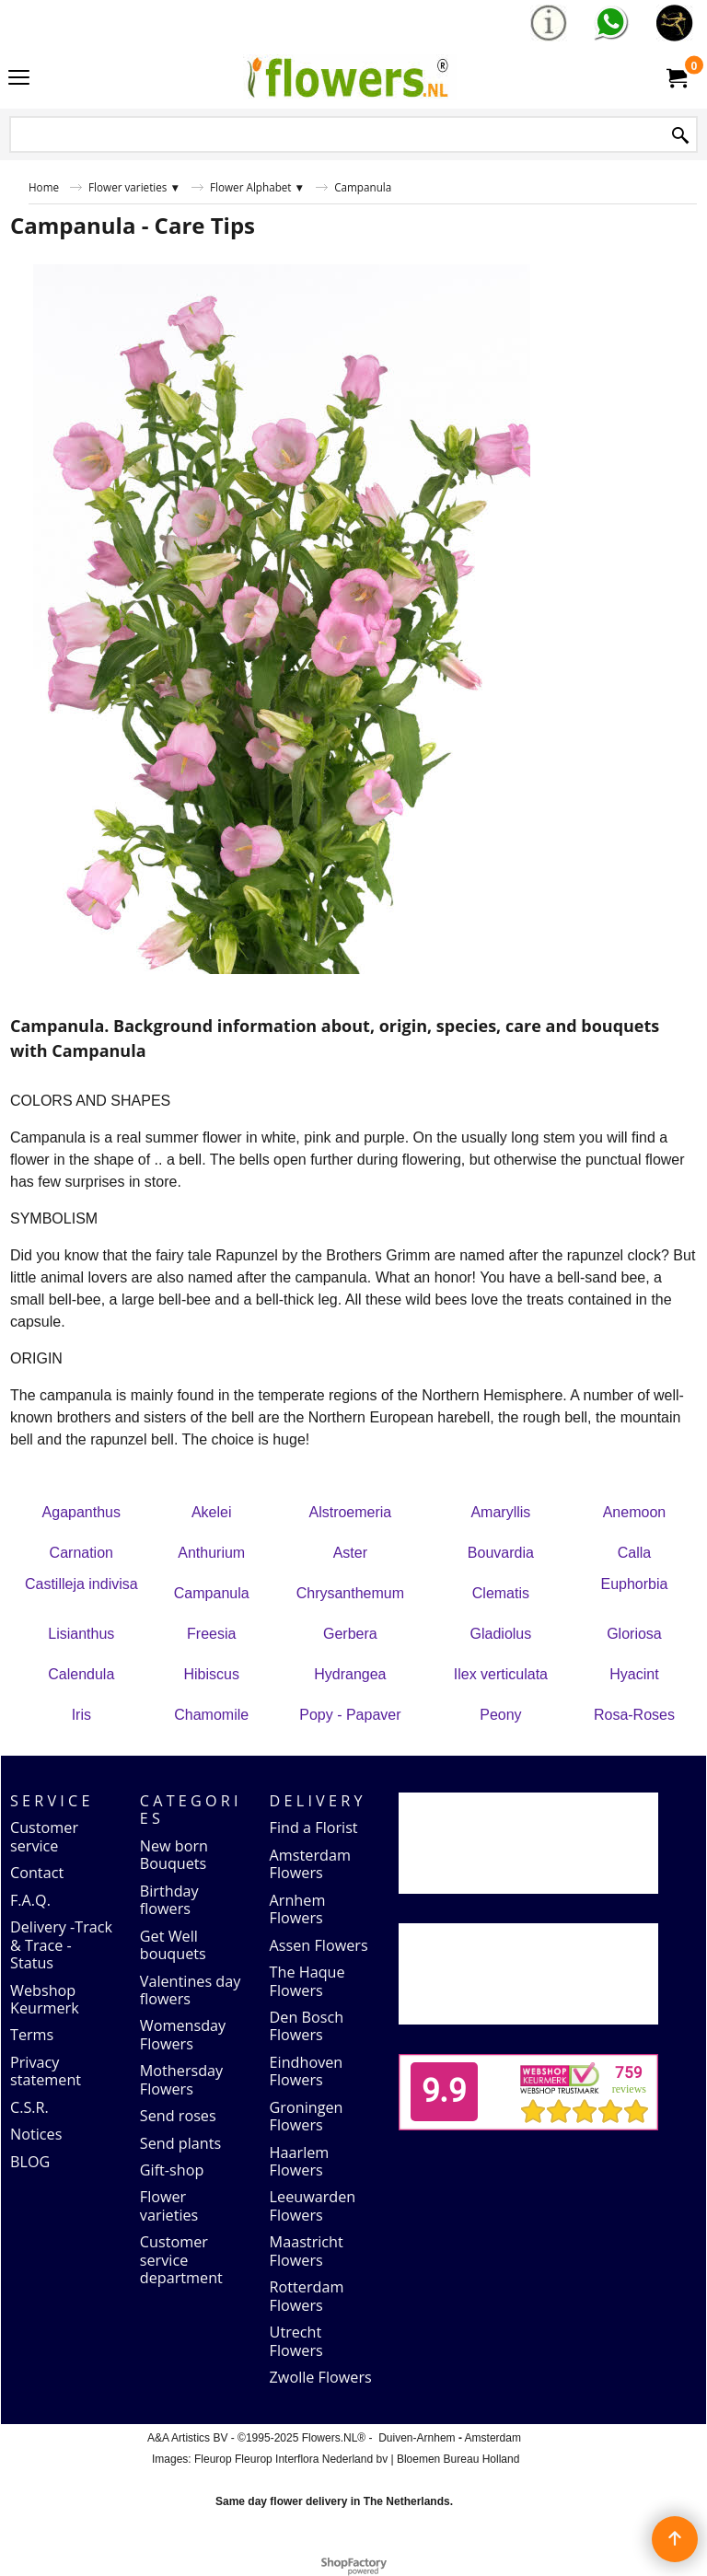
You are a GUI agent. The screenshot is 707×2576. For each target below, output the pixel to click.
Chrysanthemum (350, 1593)
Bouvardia (501, 1553)
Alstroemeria (349, 1512)
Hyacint (633, 1674)
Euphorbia (633, 1584)
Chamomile (211, 1715)
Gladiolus (501, 1634)
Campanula (211, 1593)
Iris (81, 1715)
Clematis (500, 1593)
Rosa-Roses (634, 1715)
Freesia (211, 1634)
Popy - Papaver (349, 1715)
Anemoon (634, 1512)
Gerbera (350, 1634)
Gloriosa (634, 1634)
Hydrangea (350, 1674)
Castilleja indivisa (81, 1584)
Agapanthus (81, 1512)
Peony (500, 1715)
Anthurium (211, 1553)
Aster (350, 1553)
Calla (634, 1553)
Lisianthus (81, 1634)
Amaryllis (500, 1512)
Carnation (81, 1553)
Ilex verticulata (501, 1674)
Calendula (81, 1674)
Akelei (211, 1512)
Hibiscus (210, 1674)
